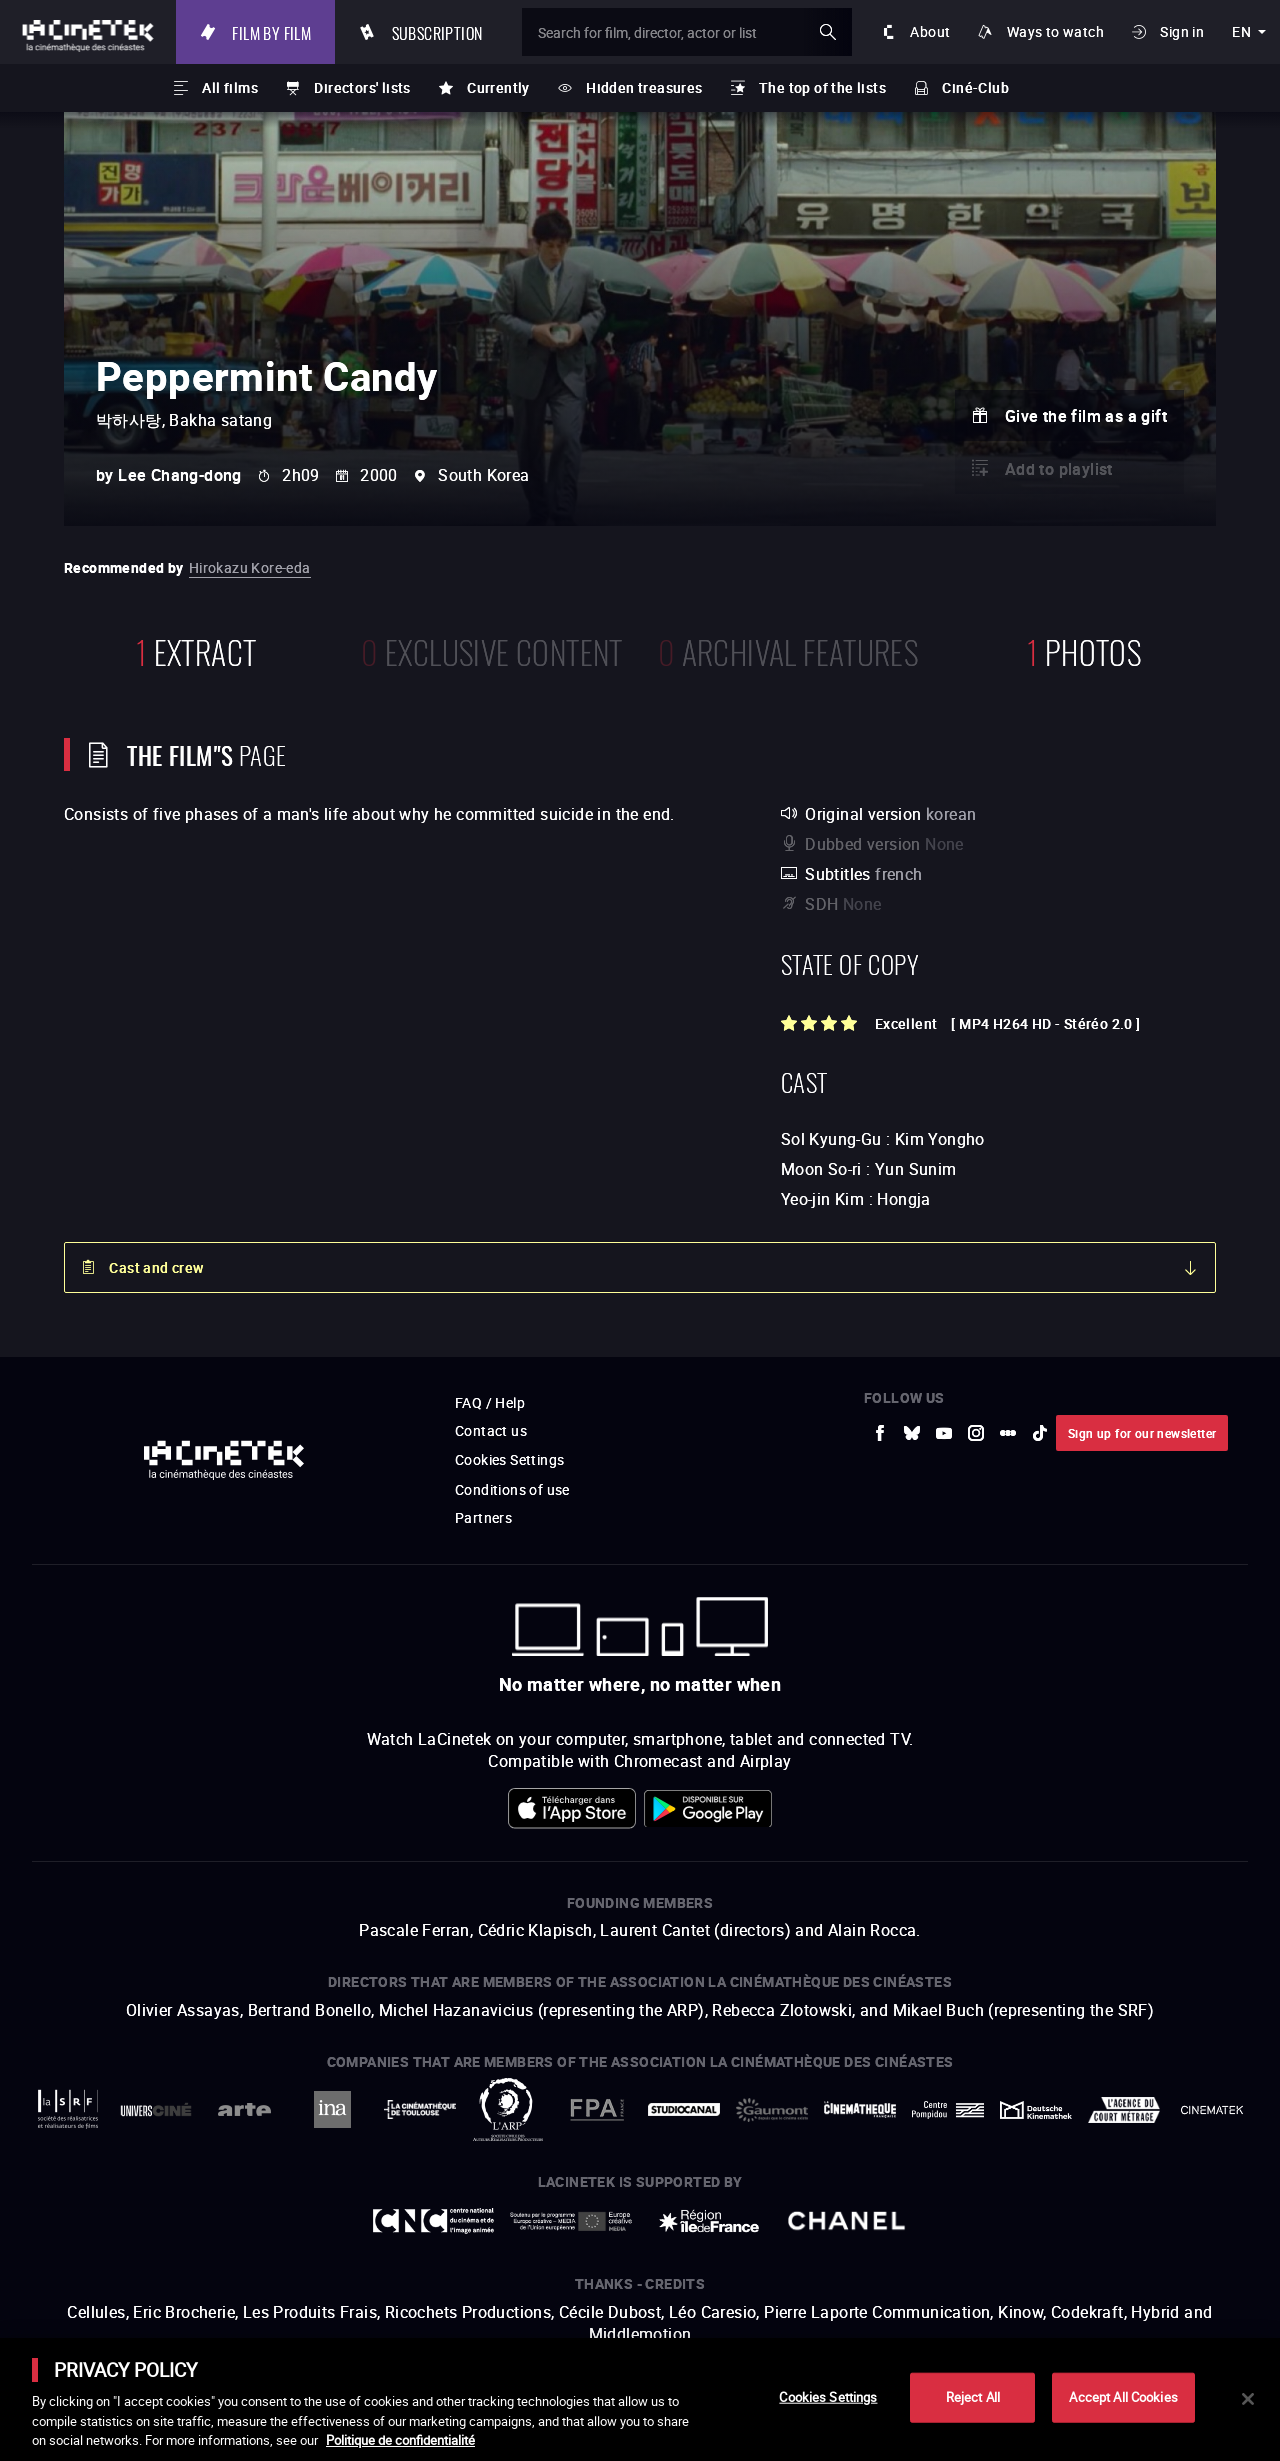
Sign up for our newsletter (1142, 1433)
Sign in (1182, 31)
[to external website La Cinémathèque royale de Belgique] (1212, 2110)
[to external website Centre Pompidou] (948, 2110)
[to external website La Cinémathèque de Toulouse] (420, 2109)
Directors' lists (362, 87)
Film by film (271, 31)
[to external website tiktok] (1040, 1433)
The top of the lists (822, 87)
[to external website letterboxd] (1008, 1433)
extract (196, 649)
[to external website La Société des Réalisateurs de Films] (68, 2109)
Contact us (491, 1430)
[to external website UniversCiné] (156, 2109)
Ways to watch (1055, 31)
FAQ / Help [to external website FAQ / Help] (490, 1402)
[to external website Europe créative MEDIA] (571, 2220)
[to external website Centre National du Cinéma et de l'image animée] (434, 2221)
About (930, 31)
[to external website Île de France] (709, 2221)
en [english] (1241, 31)
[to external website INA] (332, 2109)
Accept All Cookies (1123, 2397)
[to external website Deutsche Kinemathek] (1036, 2110)
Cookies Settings (509, 1459)
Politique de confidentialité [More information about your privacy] (400, 2440)
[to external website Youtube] (944, 1433)
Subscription (437, 31)
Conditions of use (512, 1489)
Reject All (973, 2397)
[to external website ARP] (508, 2109)
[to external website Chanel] (847, 2221)
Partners (483, 1517)
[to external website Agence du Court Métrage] (1124, 2110)
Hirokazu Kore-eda (250, 567)
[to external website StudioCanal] (684, 2109)
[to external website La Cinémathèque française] (860, 2109)
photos (1084, 649)
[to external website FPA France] (596, 2109)
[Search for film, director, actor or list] (687, 32)
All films (230, 87)
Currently (498, 87)
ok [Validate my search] (828, 32)
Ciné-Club (975, 87)
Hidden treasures (644, 87)
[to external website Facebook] (880, 1433)
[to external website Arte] (244, 2109)
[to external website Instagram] (976, 1433)
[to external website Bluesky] (912, 1433)
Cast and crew (156, 1267)
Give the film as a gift (1086, 416)
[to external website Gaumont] (772, 2110)
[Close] (1248, 2399)
